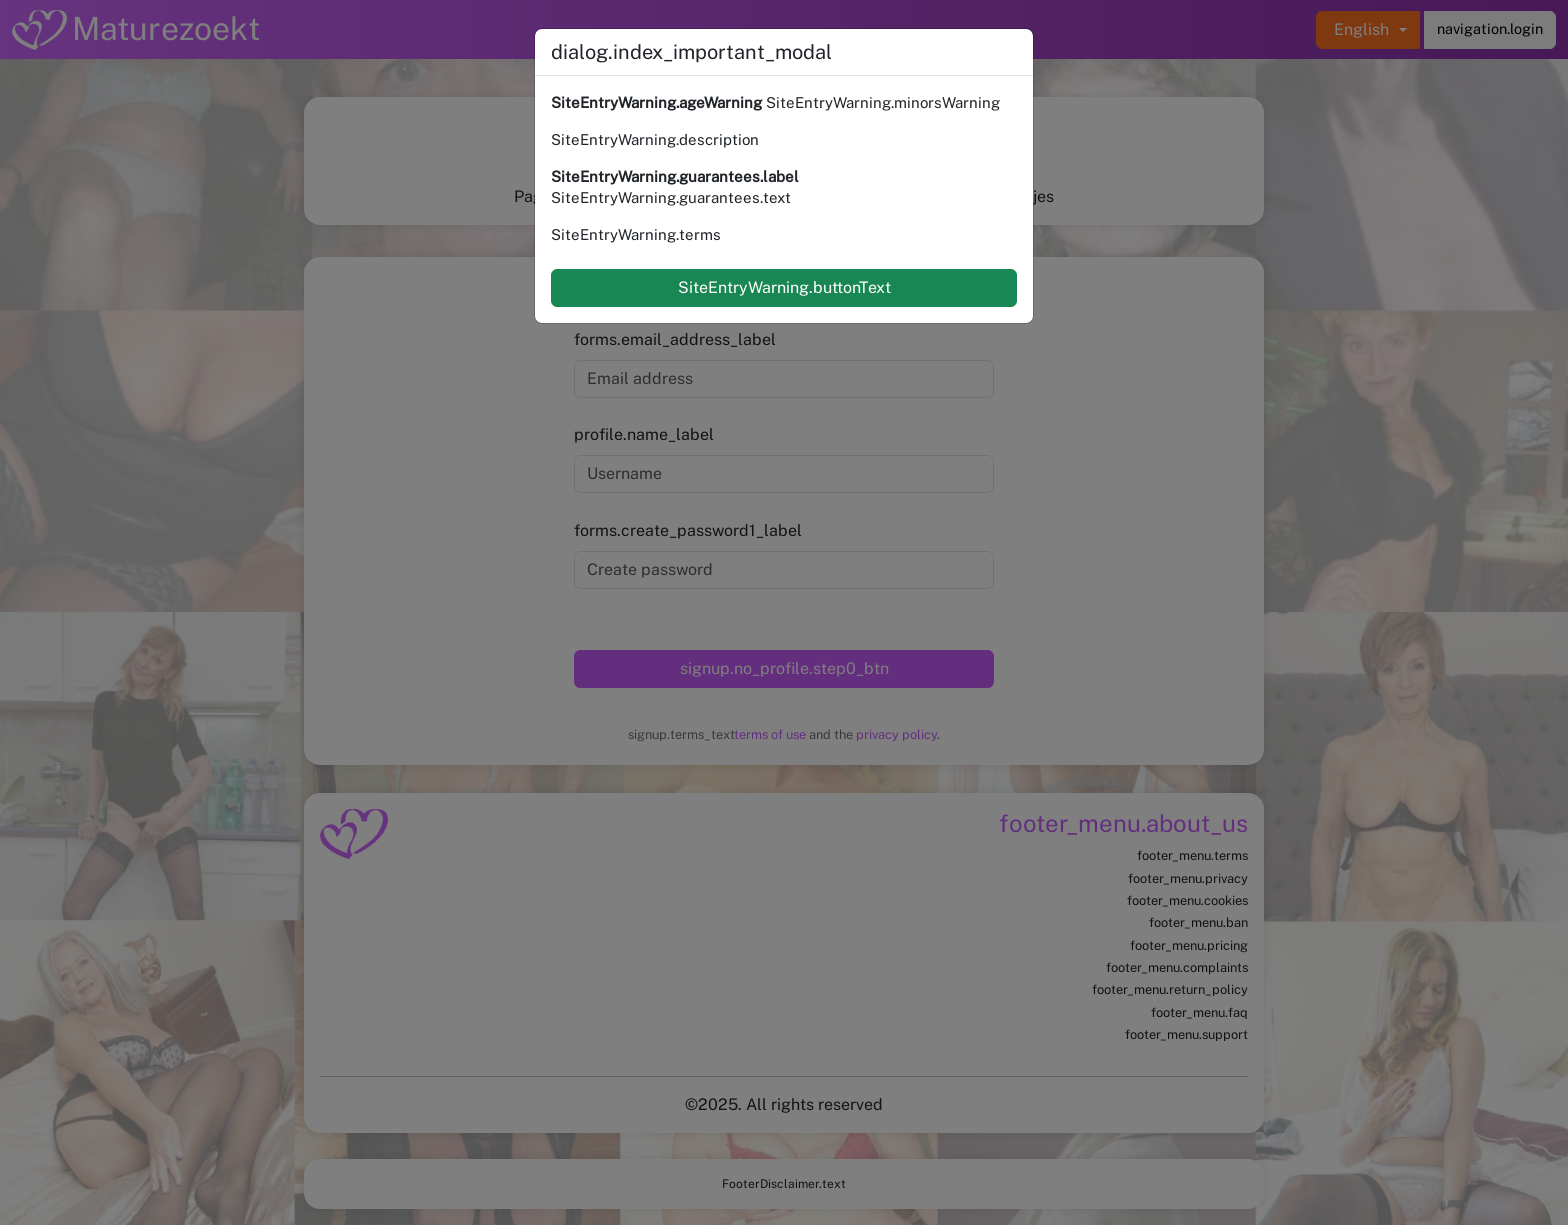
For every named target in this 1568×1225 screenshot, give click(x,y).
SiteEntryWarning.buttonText (784, 287)
